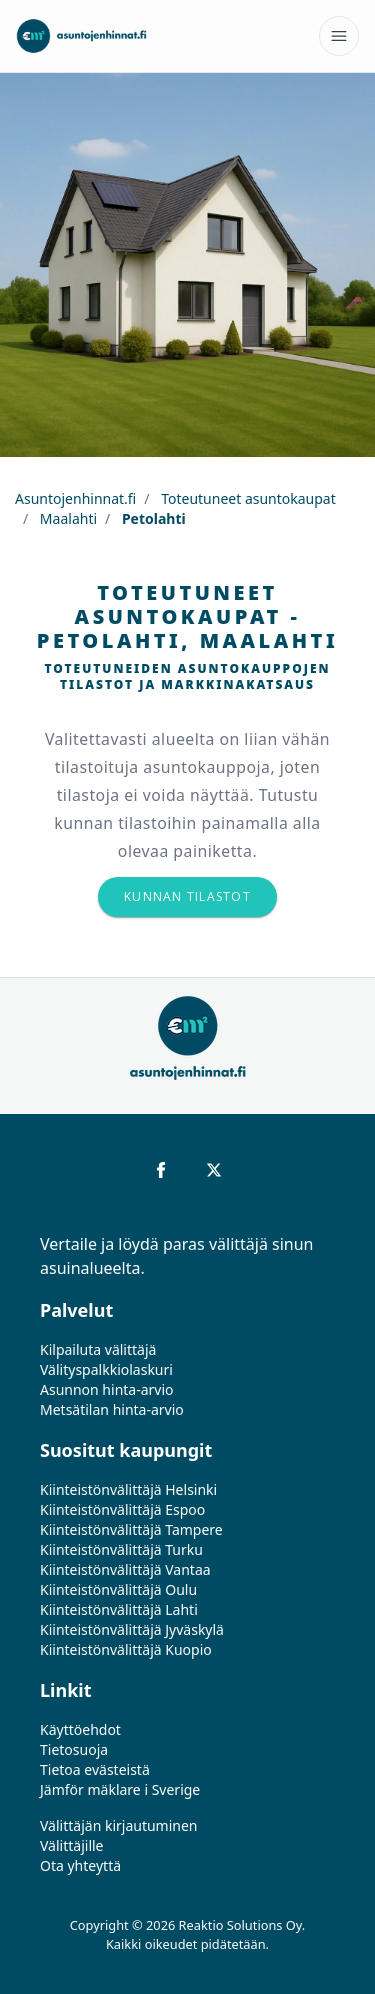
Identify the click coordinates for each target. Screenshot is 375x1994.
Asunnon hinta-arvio (107, 1389)
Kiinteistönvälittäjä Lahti (119, 1609)
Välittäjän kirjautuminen (119, 1825)
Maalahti (66, 518)
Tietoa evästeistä (95, 1769)
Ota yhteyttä (80, 1865)
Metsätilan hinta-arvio (112, 1409)
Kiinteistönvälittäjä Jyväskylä (132, 1629)
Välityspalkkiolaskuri (106, 1369)
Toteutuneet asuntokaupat (247, 498)
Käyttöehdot (80, 1729)
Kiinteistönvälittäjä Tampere (131, 1529)
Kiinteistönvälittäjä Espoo (122, 1509)
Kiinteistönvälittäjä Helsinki (128, 1489)
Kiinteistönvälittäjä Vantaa (125, 1569)
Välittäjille (72, 1845)
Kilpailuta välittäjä (98, 1349)
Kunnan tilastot (187, 896)
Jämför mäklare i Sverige (120, 1789)
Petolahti (151, 518)
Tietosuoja (74, 1749)
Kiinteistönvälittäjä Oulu (118, 1589)
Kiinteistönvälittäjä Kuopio (126, 1649)
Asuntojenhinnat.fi (75, 498)
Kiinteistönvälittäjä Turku (121, 1549)
